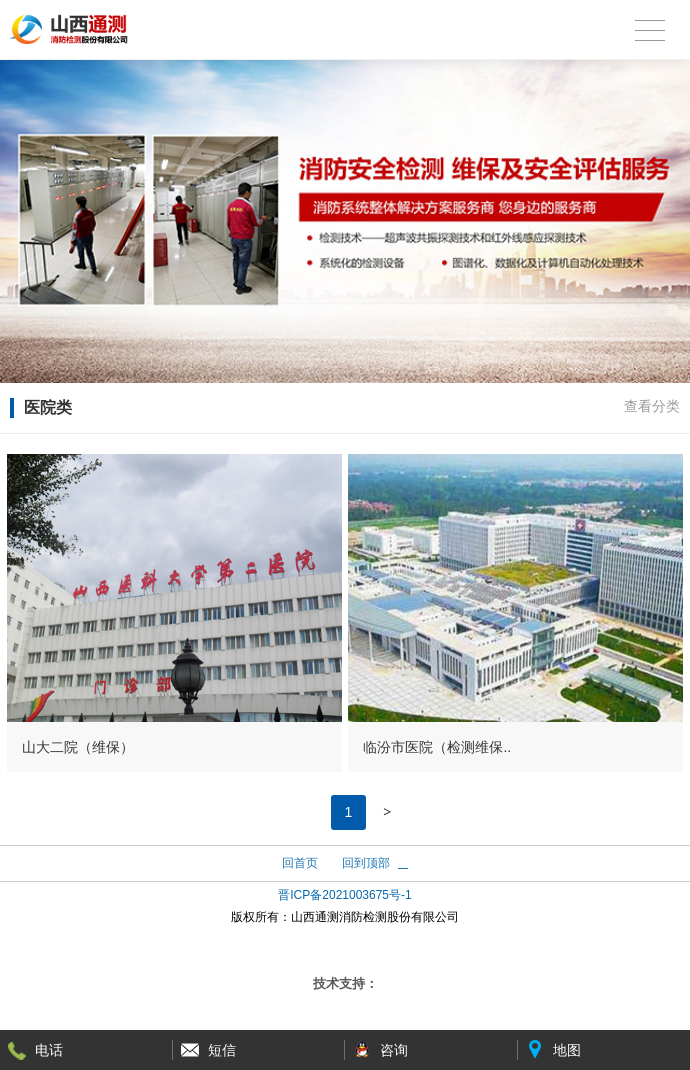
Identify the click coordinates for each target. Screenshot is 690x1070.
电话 (49, 1050)
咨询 (394, 1050)
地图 (567, 1050)
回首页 (300, 863)
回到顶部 (366, 863)
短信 (222, 1050)
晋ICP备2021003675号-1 (344, 895)
